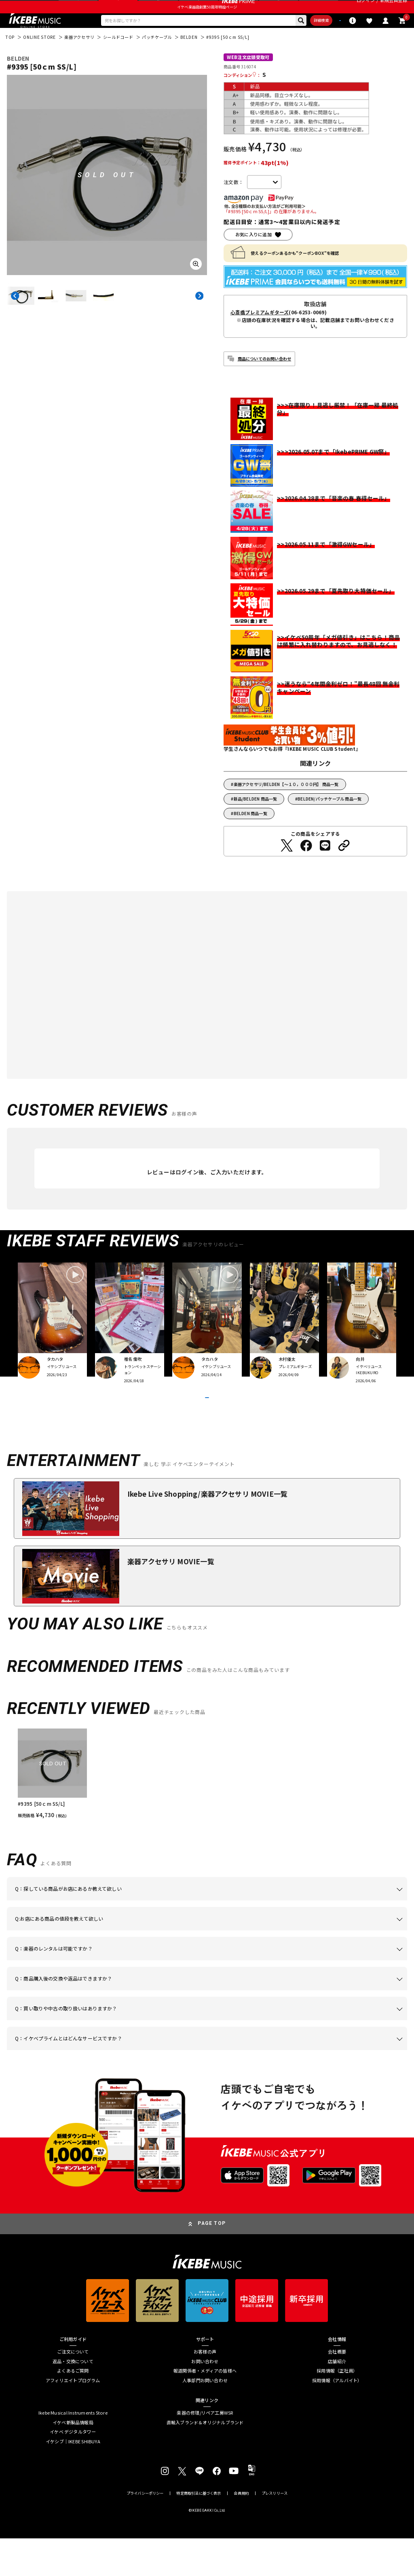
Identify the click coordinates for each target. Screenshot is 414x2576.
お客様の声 (205, 2389)
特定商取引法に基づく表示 (198, 2531)
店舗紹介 (337, 2399)
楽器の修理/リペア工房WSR (205, 2450)
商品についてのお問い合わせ (264, 378)
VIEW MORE (207, 1426)
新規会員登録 (393, 8)
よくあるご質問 (73, 2408)
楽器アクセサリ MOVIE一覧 (170, 1599)
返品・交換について (73, 2399)
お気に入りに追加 (253, 254)
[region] (207, 1811)
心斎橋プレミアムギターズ (259, 332)
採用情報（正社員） (337, 2408)
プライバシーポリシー (145, 2531)
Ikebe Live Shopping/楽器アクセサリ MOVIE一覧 (207, 1532)
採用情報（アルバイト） (337, 2418)
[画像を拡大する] (196, 284)
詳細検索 (284, 38)
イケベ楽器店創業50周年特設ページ (207, 22)
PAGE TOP (212, 2261)
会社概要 (337, 2389)
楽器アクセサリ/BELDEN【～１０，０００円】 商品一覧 (286, 804)
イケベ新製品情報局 (73, 2460)
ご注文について (73, 2389)
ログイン (366, 8)
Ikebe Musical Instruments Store (73, 2450)
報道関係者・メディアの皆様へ (205, 2408)
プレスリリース (274, 2531)
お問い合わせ (204, 2399)
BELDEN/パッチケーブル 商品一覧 (329, 819)
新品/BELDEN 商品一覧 (255, 819)
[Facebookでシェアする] (306, 866)
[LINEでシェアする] (325, 866)
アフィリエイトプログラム (73, 2418)
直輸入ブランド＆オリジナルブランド (205, 2460)
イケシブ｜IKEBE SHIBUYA (73, 2479)
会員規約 (241, 2531)
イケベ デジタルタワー (73, 2469)
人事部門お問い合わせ (205, 2418)
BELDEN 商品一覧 (250, 833)
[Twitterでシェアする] (287, 866)
